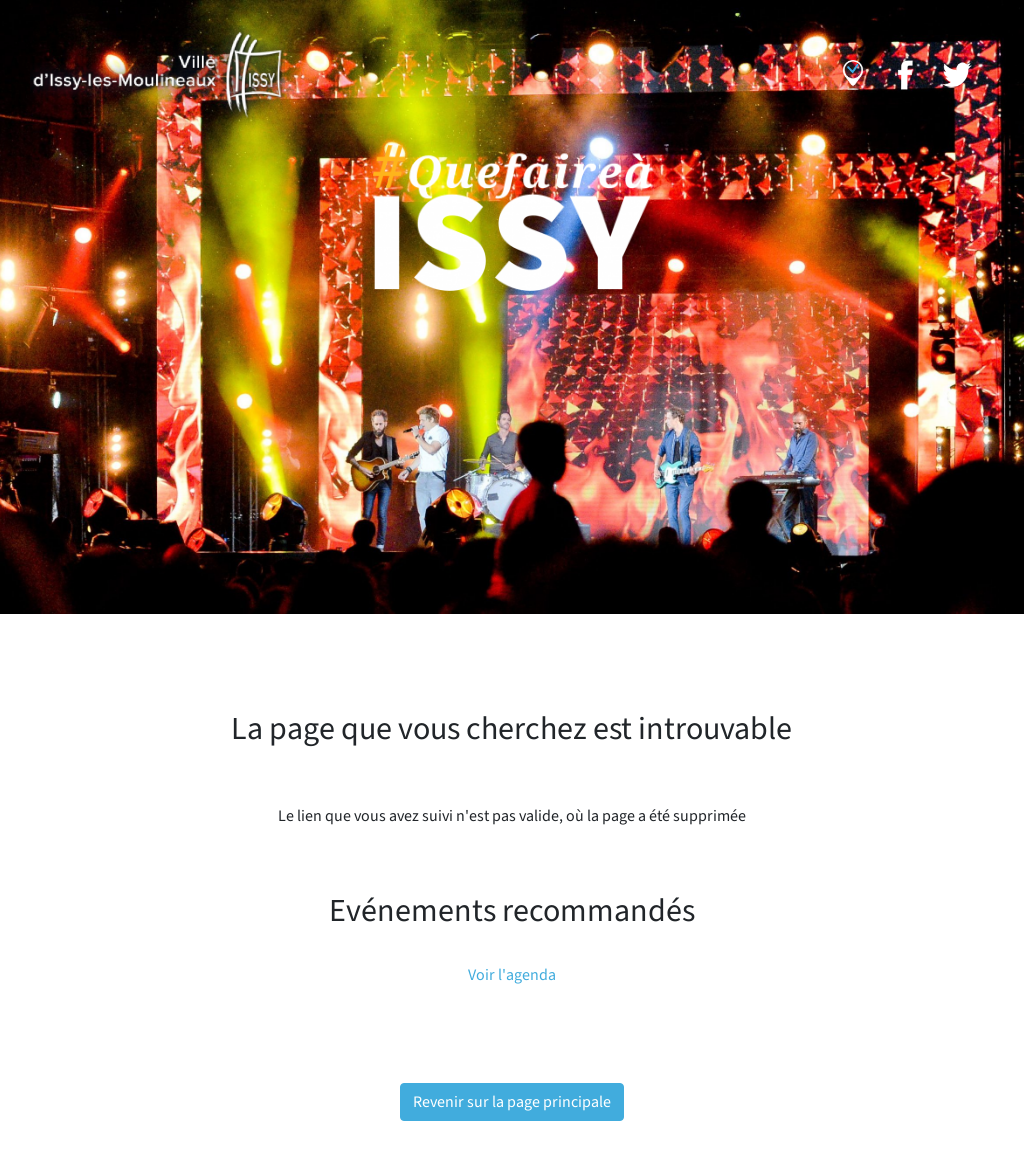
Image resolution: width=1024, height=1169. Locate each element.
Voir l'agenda (512, 975)
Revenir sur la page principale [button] (512, 1102)
